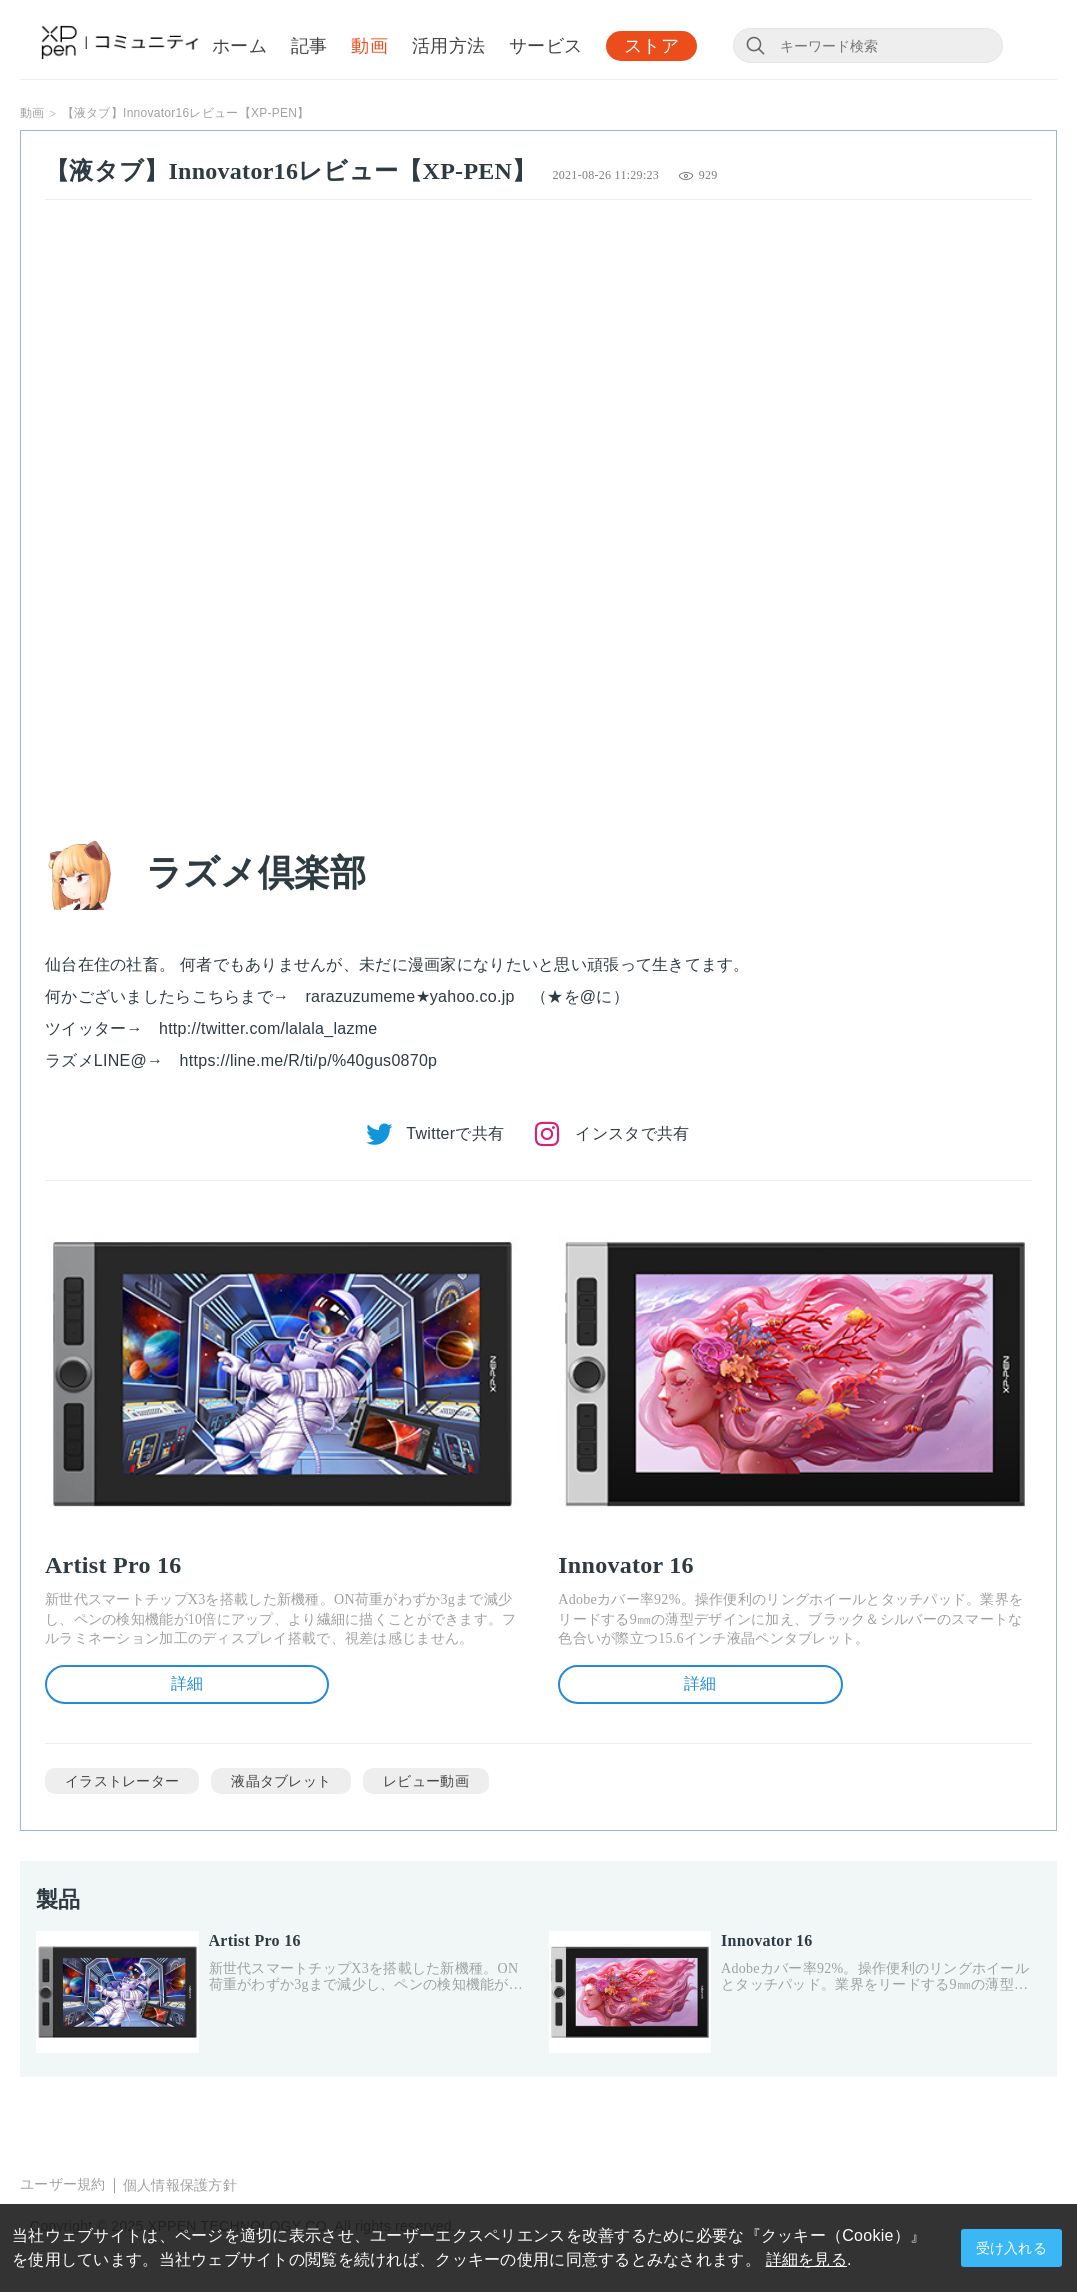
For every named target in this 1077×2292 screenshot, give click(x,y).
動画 (369, 47)
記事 (309, 47)
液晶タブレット (281, 1781)
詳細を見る (806, 2259)
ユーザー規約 (63, 2184)
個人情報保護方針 (180, 2185)
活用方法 (448, 47)
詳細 (187, 1683)
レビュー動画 (426, 1781)
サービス (545, 47)
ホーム (239, 47)
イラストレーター (122, 1781)
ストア (651, 47)
